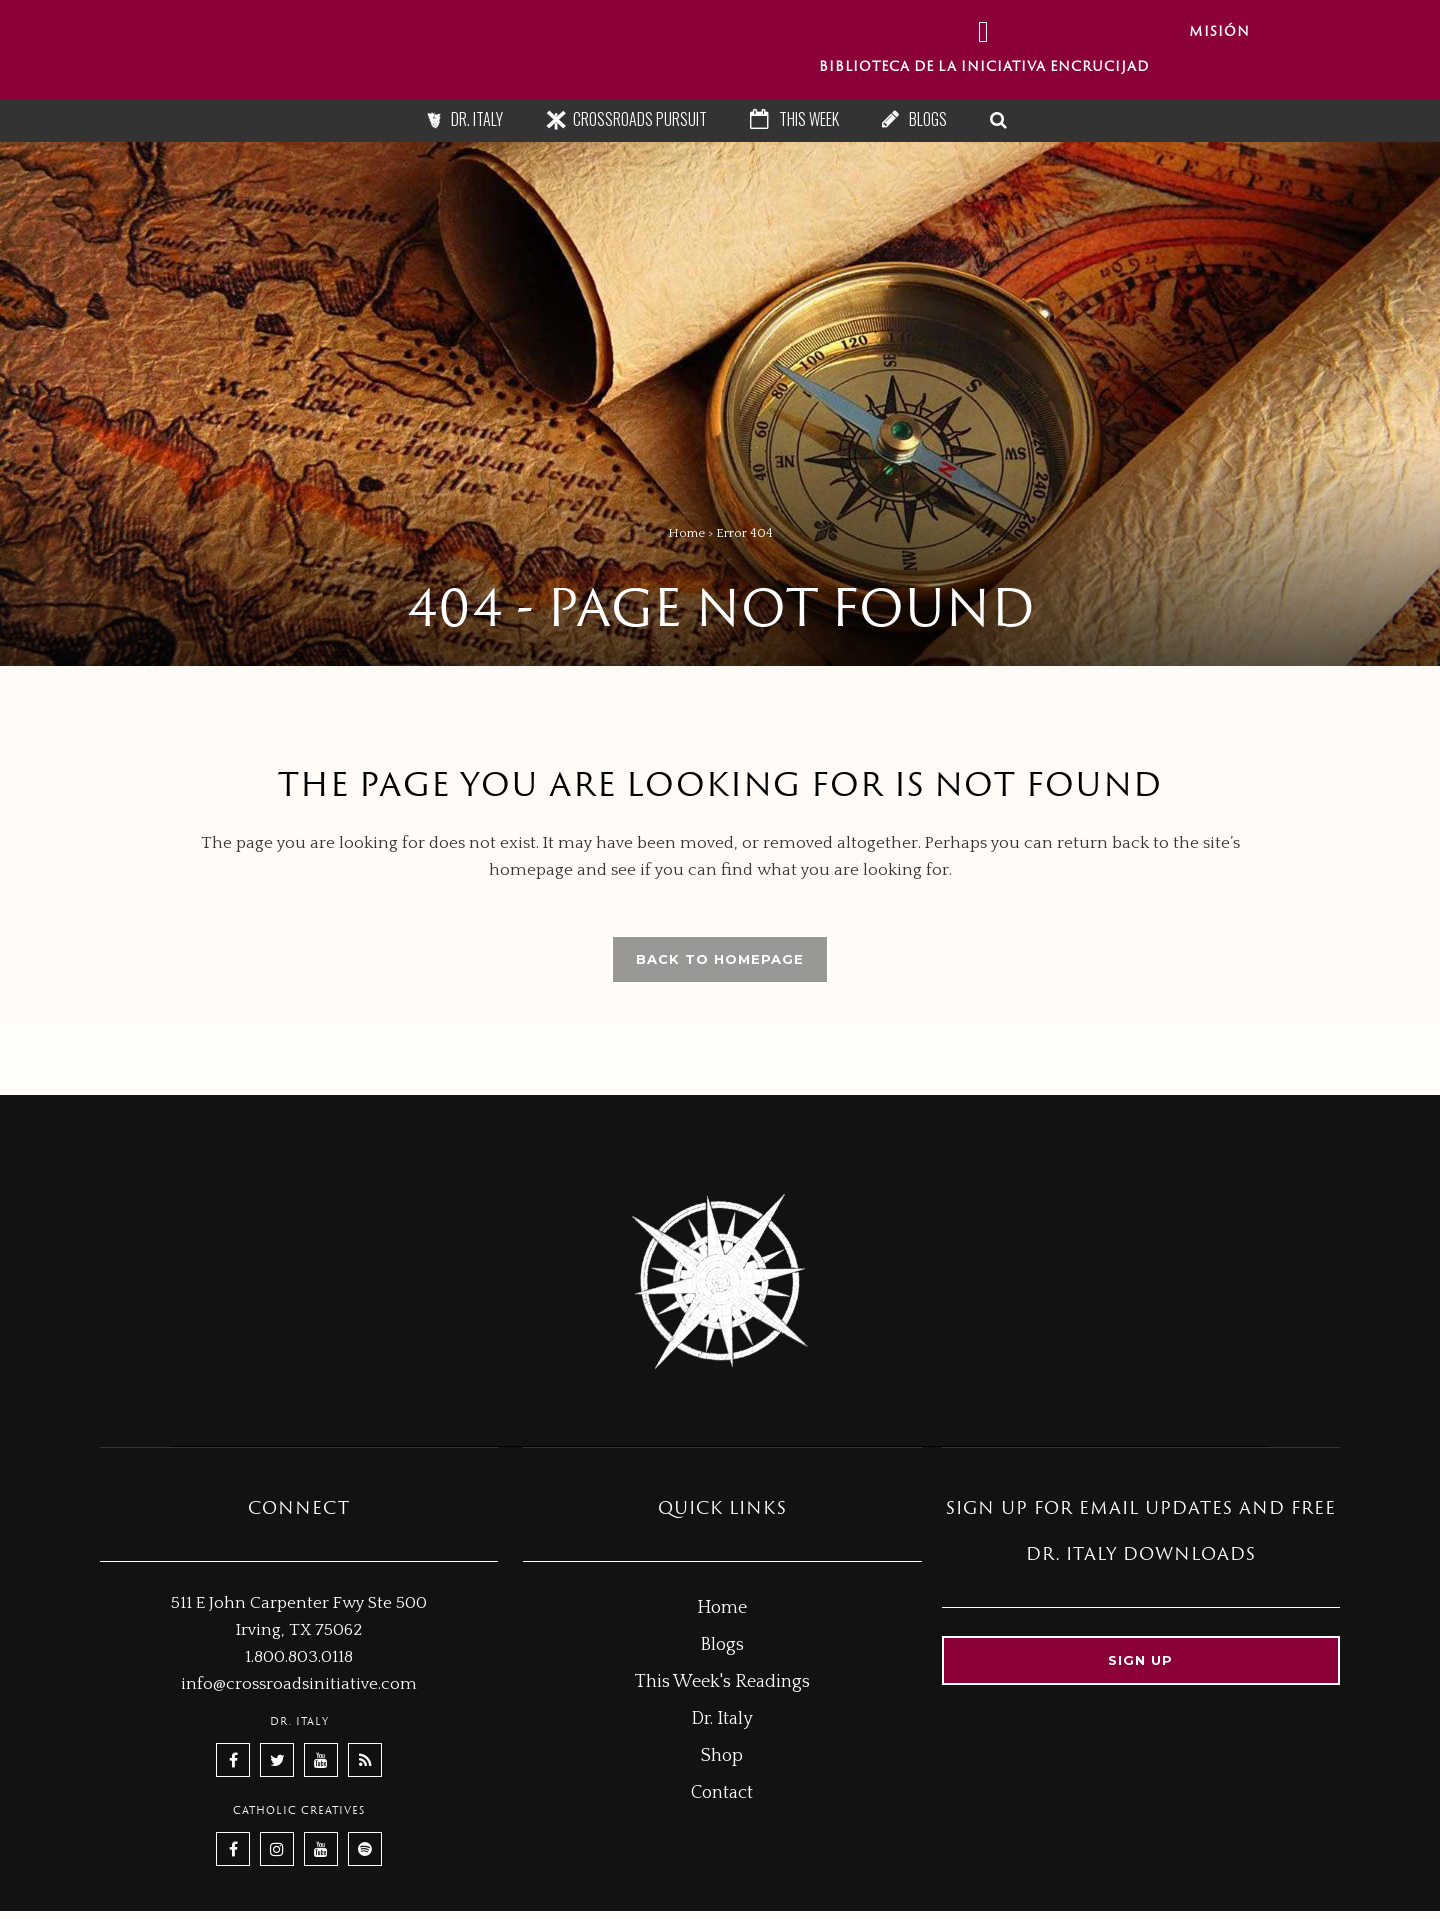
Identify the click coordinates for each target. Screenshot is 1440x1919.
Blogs (928, 119)
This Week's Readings (722, 1682)
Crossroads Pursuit (640, 119)
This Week (809, 119)
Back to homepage (720, 959)
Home (686, 533)
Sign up (1140, 1660)
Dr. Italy (477, 119)
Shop (722, 1756)
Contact (722, 1793)
